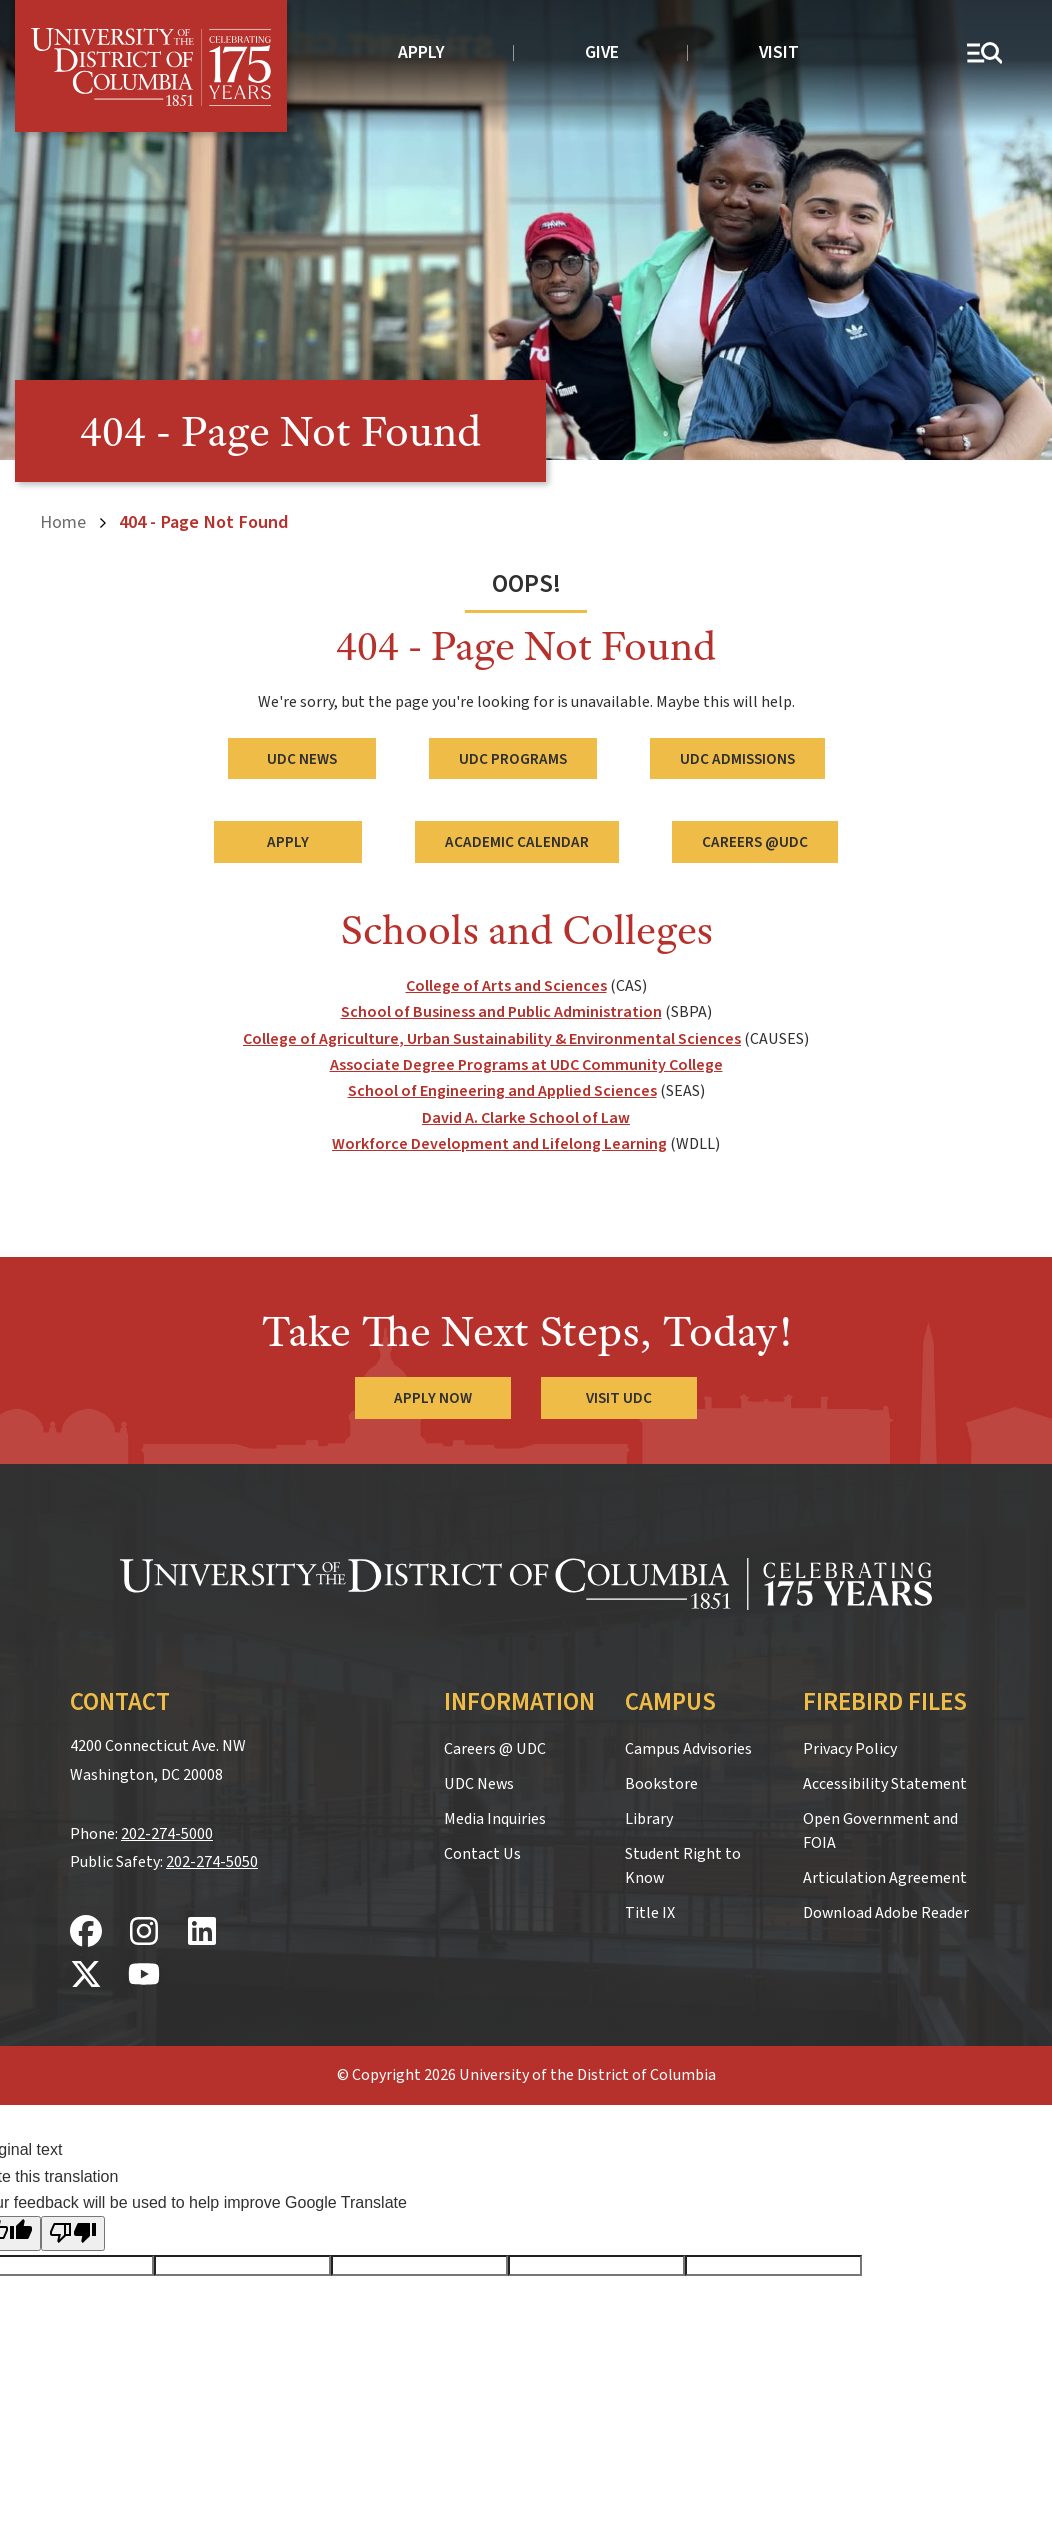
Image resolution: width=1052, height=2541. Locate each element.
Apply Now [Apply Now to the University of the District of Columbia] (433, 1398)
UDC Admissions (737, 758)
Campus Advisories (688, 1749)
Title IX (650, 1913)
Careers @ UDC (495, 1749)
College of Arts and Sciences (506, 986)
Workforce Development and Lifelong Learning (499, 1144)
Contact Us (482, 1854)
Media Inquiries (495, 1819)
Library (649, 1819)
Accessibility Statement (885, 1784)
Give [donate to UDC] (602, 52)
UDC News (302, 758)
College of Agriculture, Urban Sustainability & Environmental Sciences (492, 1038)
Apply (421, 52)
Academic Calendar (517, 842)
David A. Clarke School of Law (526, 1118)
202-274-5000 (167, 1833)
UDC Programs (513, 758)
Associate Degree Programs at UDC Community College (526, 1065)
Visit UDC (619, 1398)
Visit (779, 52)
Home (63, 522)
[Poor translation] (73, 2233)
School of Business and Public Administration (501, 1012)
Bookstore (661, 1784)
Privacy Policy (850, 1749)
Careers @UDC (755, 842)
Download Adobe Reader (886, 1913)
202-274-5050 (212, 1862)
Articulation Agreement (885, 1878)
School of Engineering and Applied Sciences (502, 1091)
